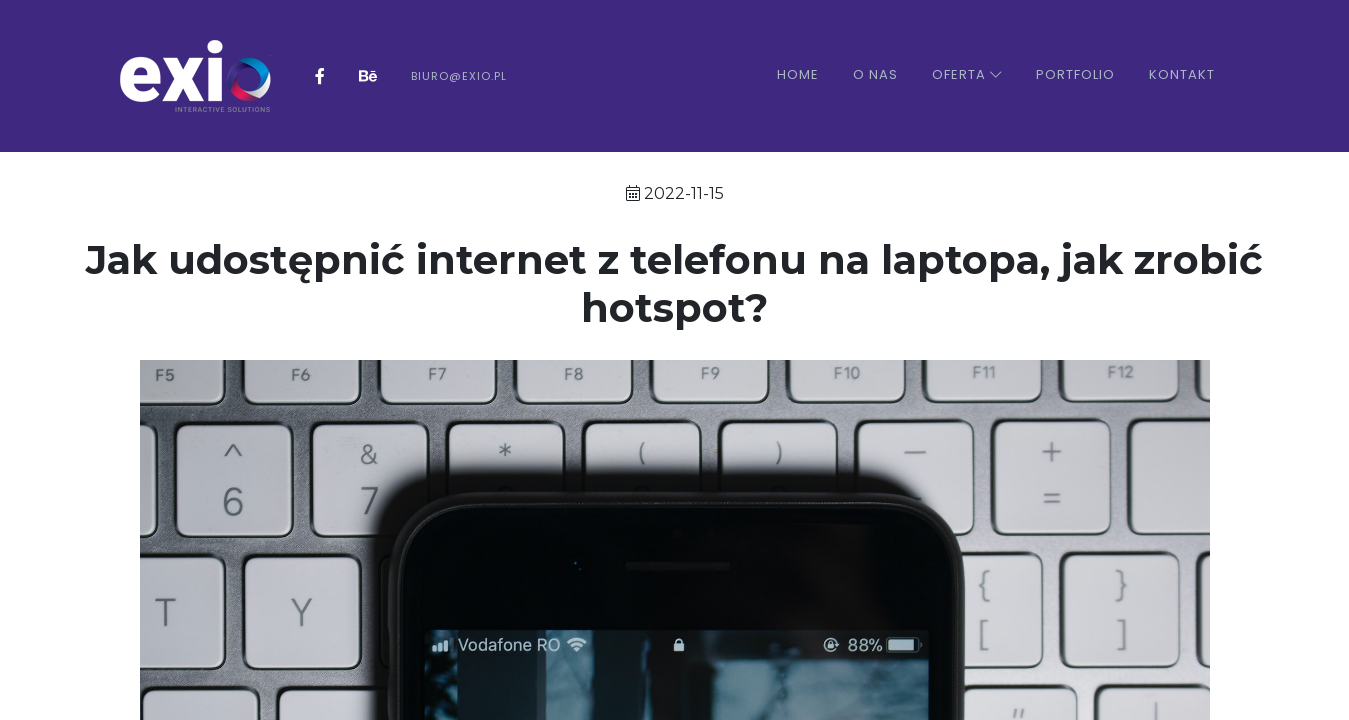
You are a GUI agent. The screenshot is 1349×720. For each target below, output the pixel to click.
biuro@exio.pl (459, 76)
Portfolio (1075, 74)
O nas (875, 74)
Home (798, 74)
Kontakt (1182, 74)
